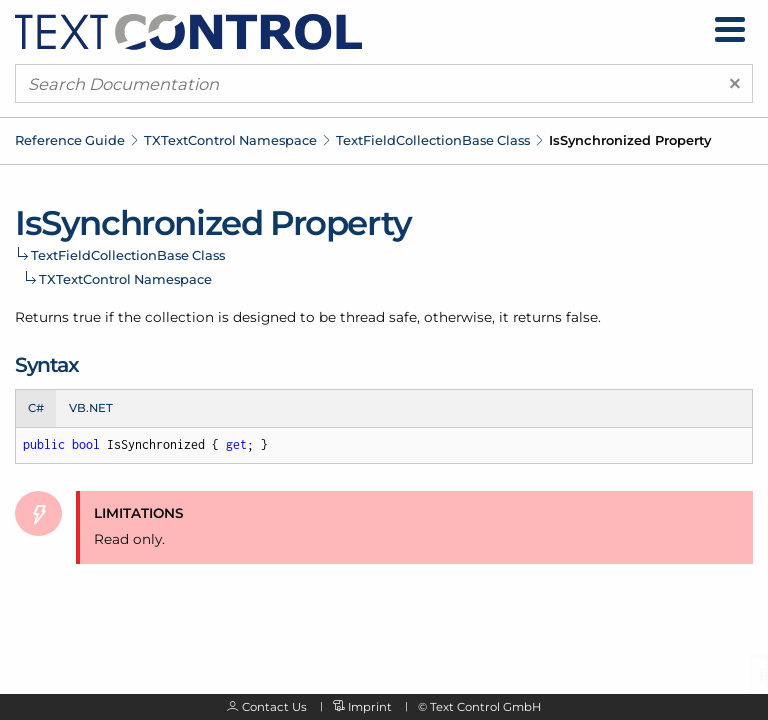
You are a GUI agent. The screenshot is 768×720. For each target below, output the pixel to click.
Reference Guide (70, 140)
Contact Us (274, 707)
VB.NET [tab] (91, 408)
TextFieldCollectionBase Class (433, 140)
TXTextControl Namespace (230, 140)
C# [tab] (36, 408)
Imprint (370, 707)
